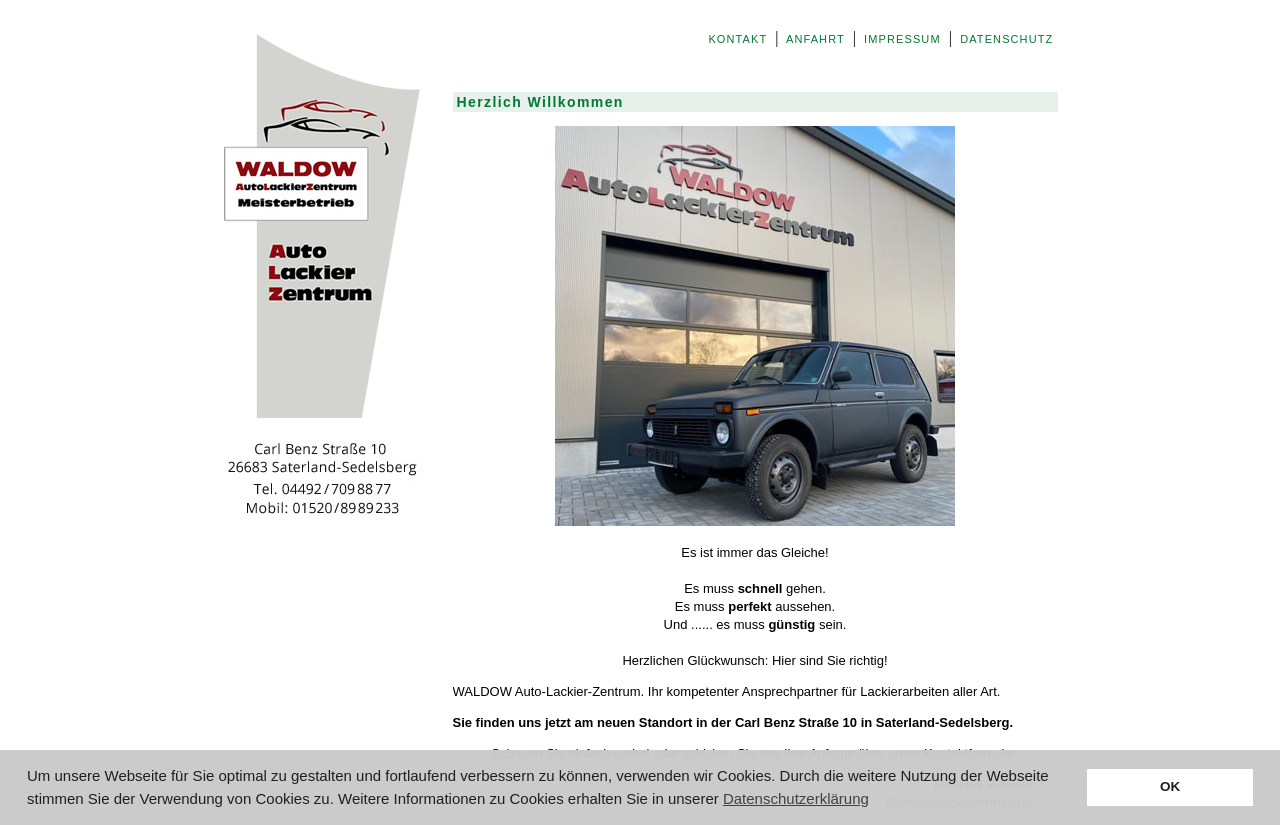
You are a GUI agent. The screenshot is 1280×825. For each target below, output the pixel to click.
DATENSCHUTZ (1006, 39)
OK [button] (1170, 786)
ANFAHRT (815, 39)
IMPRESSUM (902, 39)
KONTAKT (737, 39)
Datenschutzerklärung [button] (796, 798)
